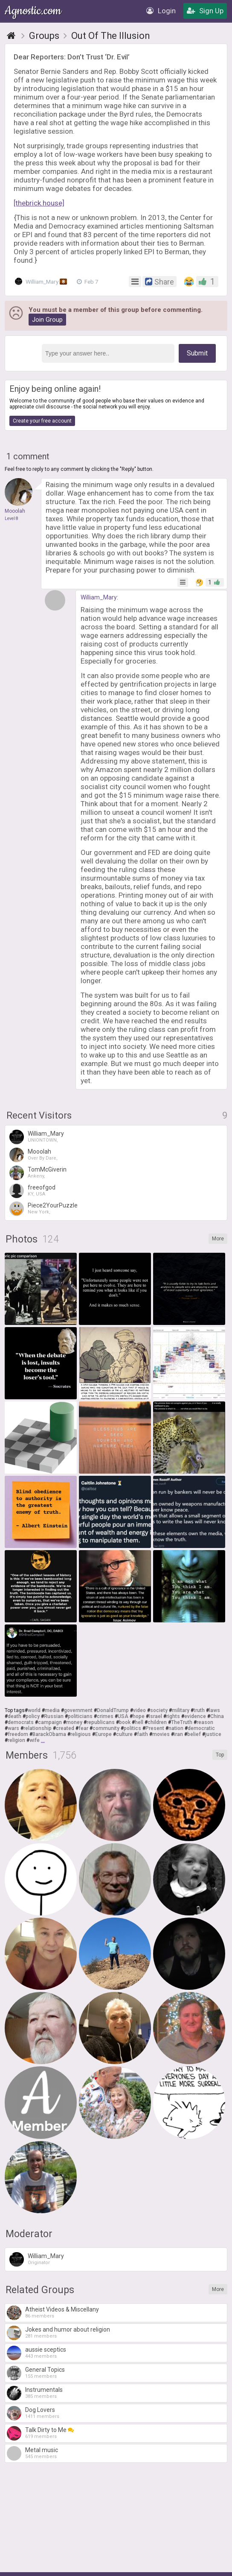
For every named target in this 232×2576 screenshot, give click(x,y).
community (106, 1728)
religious (80, 1734)
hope (139, 1716)
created (65, 1728)
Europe (103, 1734)
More (218, 1239)
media (52, 1710)
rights (173, 1716)
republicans (101, 1722)
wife (34, 1740)
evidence (195, 1716)
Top (220, 1755)
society (159, 1710)
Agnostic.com (34, 11)
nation (175, 1728)
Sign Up (205, 10)
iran (178, 1734)
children (157, 1722)
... (43, 1740)
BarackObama (49, 1734)
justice (213, 1734)
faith (142, 1734)
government (78, 1710)
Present (154, 1728)
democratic (201, 1728)
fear (83, 1728)
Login (161, 10)
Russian (54, 1716)
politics (132, 1728)
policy (33, 1716)
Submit (197, 353)
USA (123, 1716)
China (217, 1716)
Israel (155, 1716)
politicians (80, 1716)
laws (214, 1710)
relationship (37, 1728)
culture (124, 1734)
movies (161, 1734)
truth (199, 1710)
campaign (50, 1722)
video (139, 1710)
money (74, 1722)
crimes (105, 1716)
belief (194, 1734)
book (124, 1722)
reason (205, 1722)
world (34, 1710)
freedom (18, 1734)
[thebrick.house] (39, 203)
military (180, 1710)
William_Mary (42, 281)
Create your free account (42, 421)
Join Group (47, 319)
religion (16, 1740)
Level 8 (11, 518)
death (14, 1716)
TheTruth (181, 1722)
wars (13, 1728)
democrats (21, 1722)
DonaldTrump (113, 1710)
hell (139, 1722)
